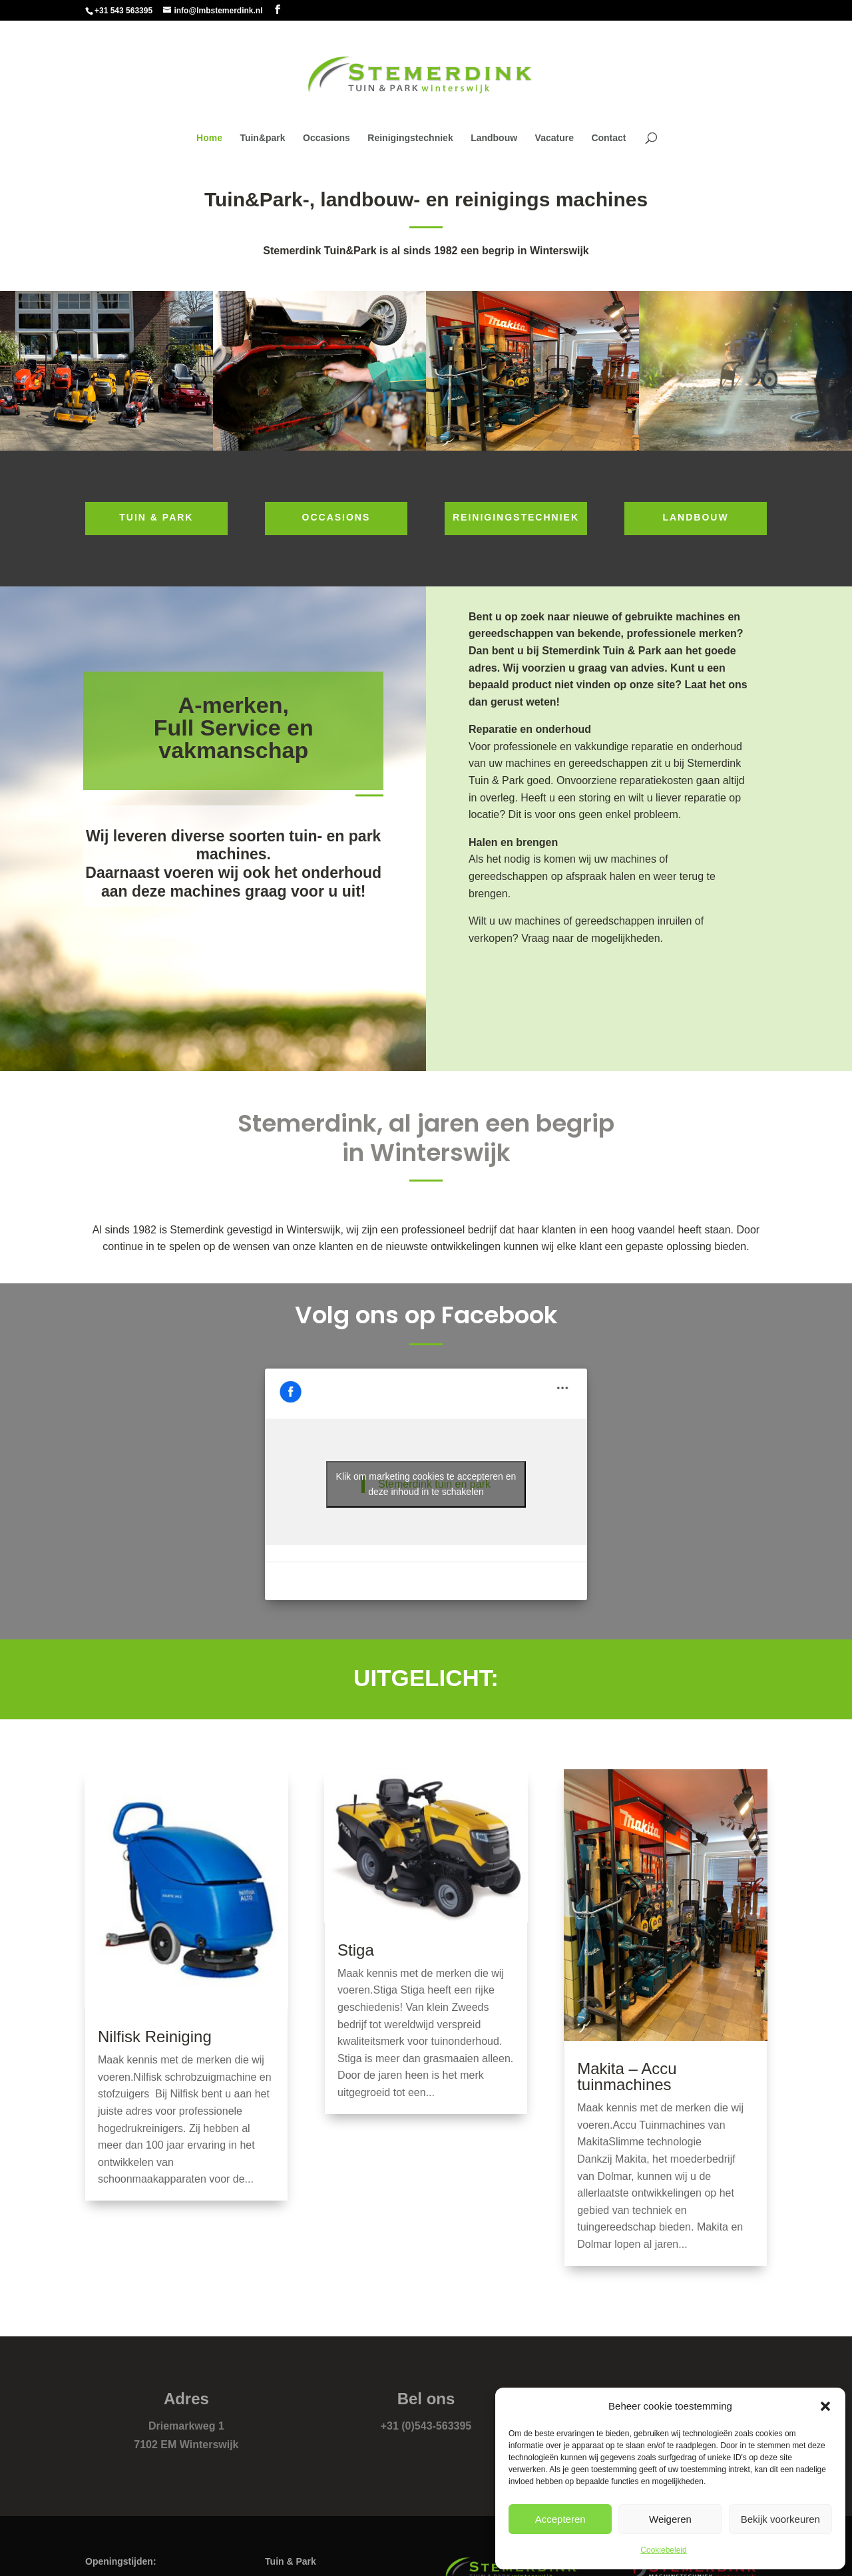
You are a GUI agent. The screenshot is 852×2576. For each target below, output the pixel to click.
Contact (608, 138)
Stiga (355, 1950)
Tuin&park (262, 138)
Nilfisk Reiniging (155, 2036)
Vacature (554, 138)
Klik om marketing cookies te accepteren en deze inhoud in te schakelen (426, 1484)
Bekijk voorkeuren (780, 2519)
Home (209, 138)
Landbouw (494, 138)
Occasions (326, 138)
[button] (825, 2406)
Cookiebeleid (663, 2550)
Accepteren (560, 2519)
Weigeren (670, 2519)
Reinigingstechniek (410, 138)
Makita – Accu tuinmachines (626, 2076)
